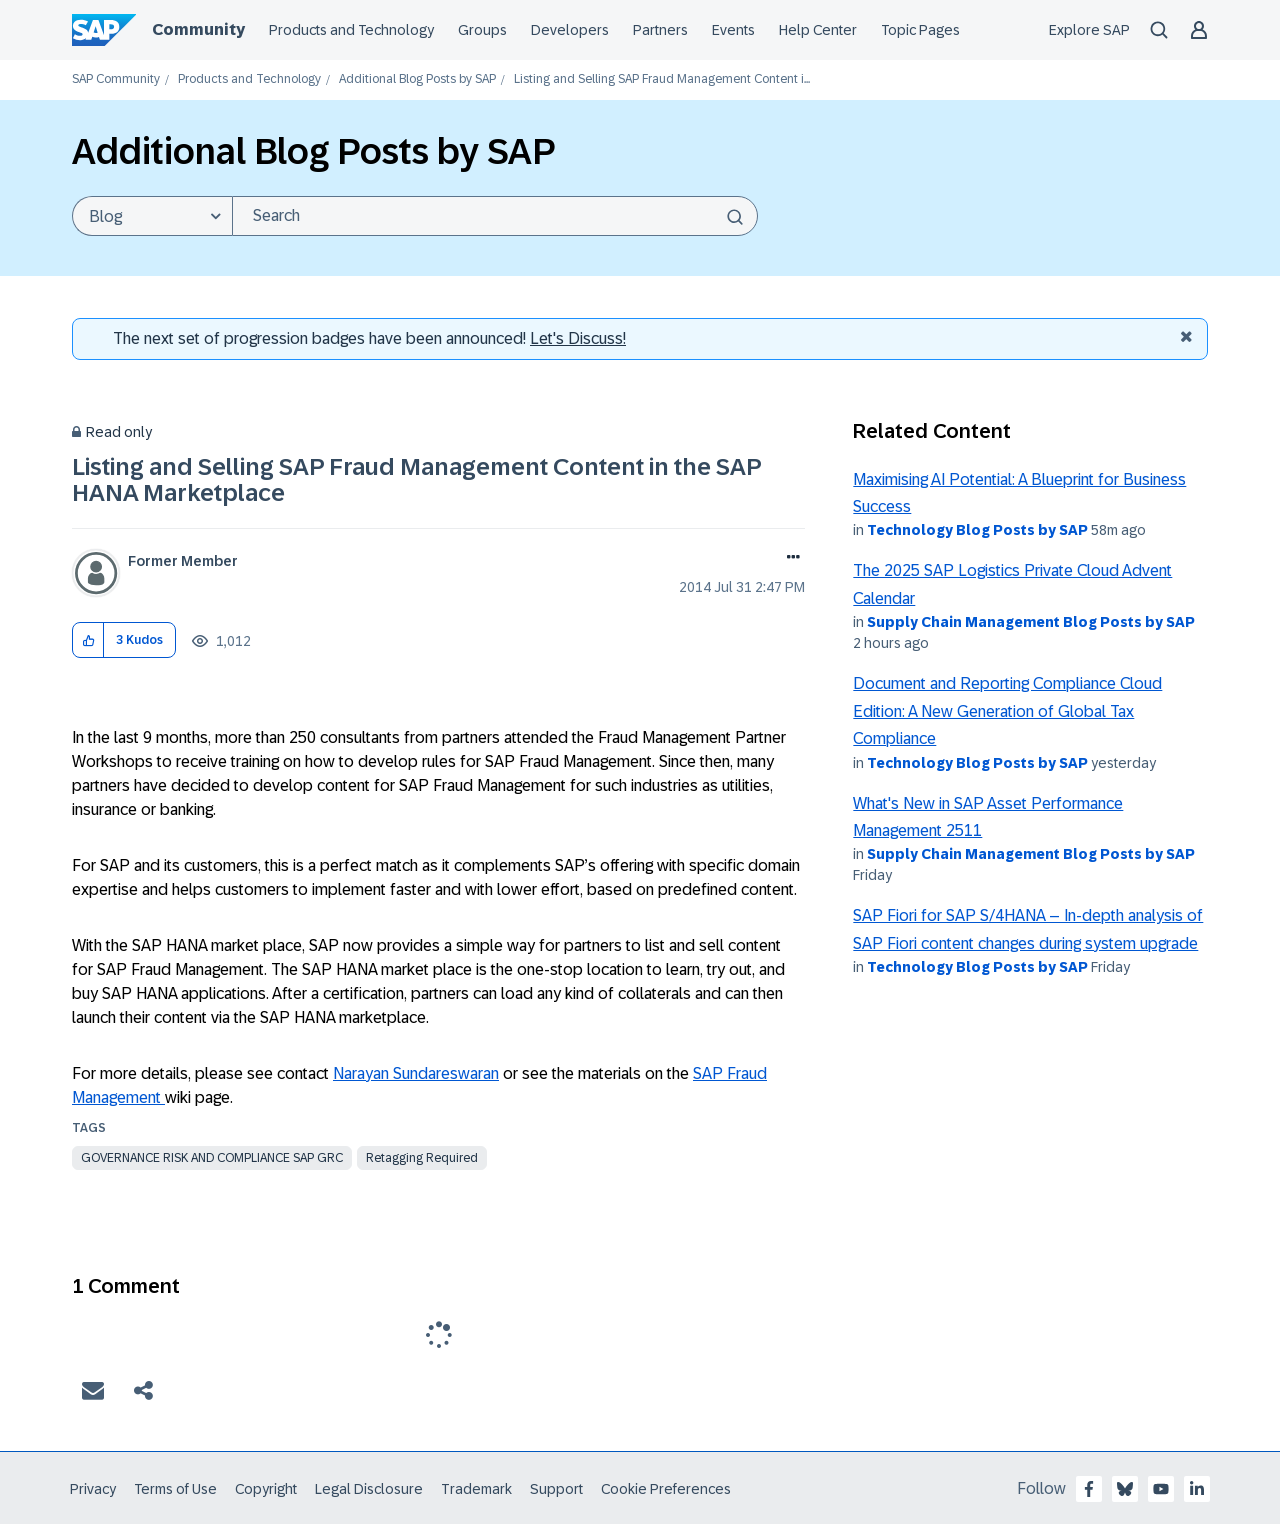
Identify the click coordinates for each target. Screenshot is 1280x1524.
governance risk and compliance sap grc (212, 1158)
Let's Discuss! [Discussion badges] (578, 338)
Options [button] (789, 559)
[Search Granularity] (152, 216)
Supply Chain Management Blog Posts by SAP (1031, 622)
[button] (88, 640)
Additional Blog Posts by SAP (417, 79)
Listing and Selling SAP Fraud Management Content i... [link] (662, 79)
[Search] (495, 216)
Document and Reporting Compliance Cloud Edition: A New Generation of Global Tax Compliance (1007, 711)
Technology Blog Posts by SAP (977, 530)
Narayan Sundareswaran (416, 1073)
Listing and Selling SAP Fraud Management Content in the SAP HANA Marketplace (416, 479)
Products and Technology (249, 79)
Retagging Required (422, 1158)
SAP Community (116, 79)
